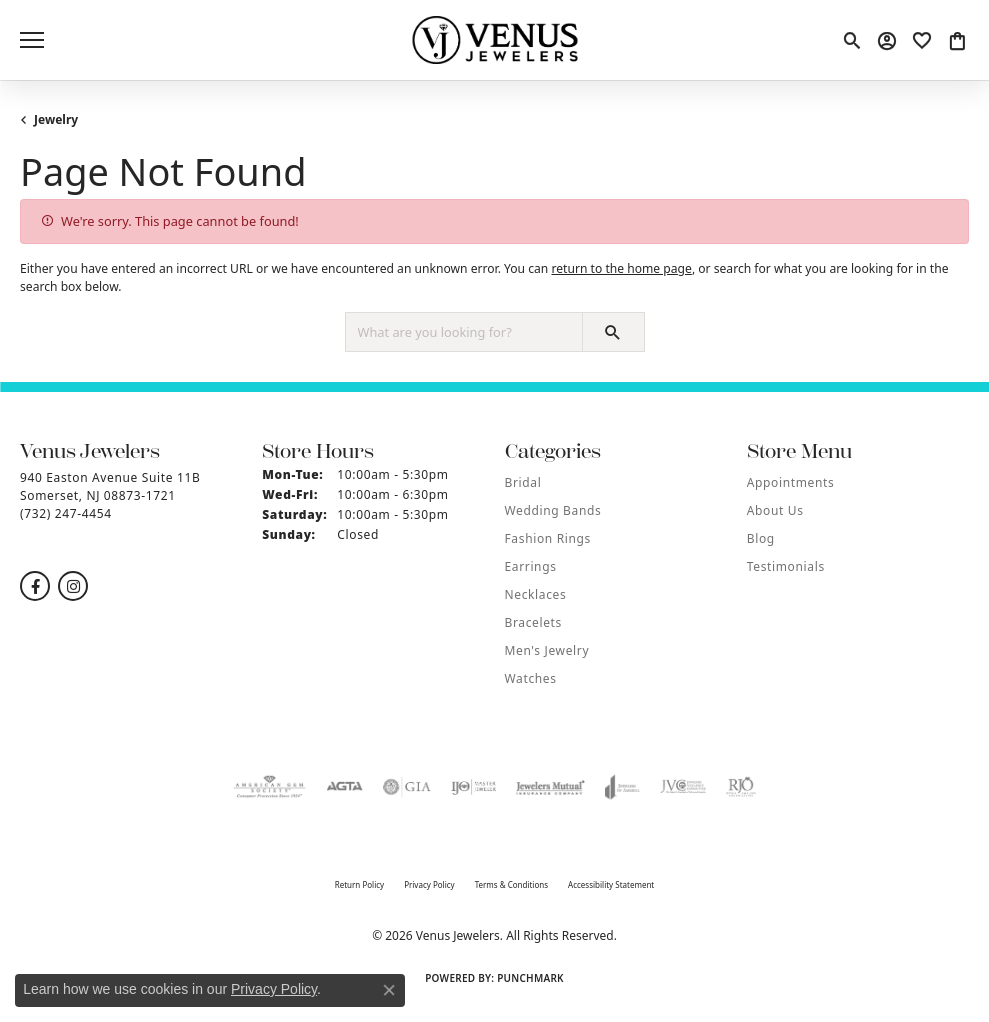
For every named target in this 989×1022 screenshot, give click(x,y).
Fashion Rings (548, 538)
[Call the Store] (66, 513)
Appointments (791, 482)
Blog (761, 538)
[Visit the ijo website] (473, 787)
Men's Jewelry (547, 650)
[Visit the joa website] (622, 787)
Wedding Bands (553, 510)
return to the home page (621, 268)
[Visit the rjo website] (741, 787)
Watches (531, 678)
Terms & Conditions (511, 884)
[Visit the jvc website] (683, 787)
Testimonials (786, 566)
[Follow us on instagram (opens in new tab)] (73, 586)
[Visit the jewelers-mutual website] (550, 787)
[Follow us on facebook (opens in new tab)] (35, 586)
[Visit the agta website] (344, 787)
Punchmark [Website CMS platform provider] (530, 978)
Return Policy (359, 884)
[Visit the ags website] (270, 787)
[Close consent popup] (389, 990)
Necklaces (536, 594)
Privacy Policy (429, 884)
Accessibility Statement (611, 884)
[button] (851, 40)
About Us (775, 510)
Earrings (531, 566)
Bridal (523, 482)
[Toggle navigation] (32, 40)
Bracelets (533, 622)
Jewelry (56, 119)
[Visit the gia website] (407, 787)
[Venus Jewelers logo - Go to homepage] (494, 40)
